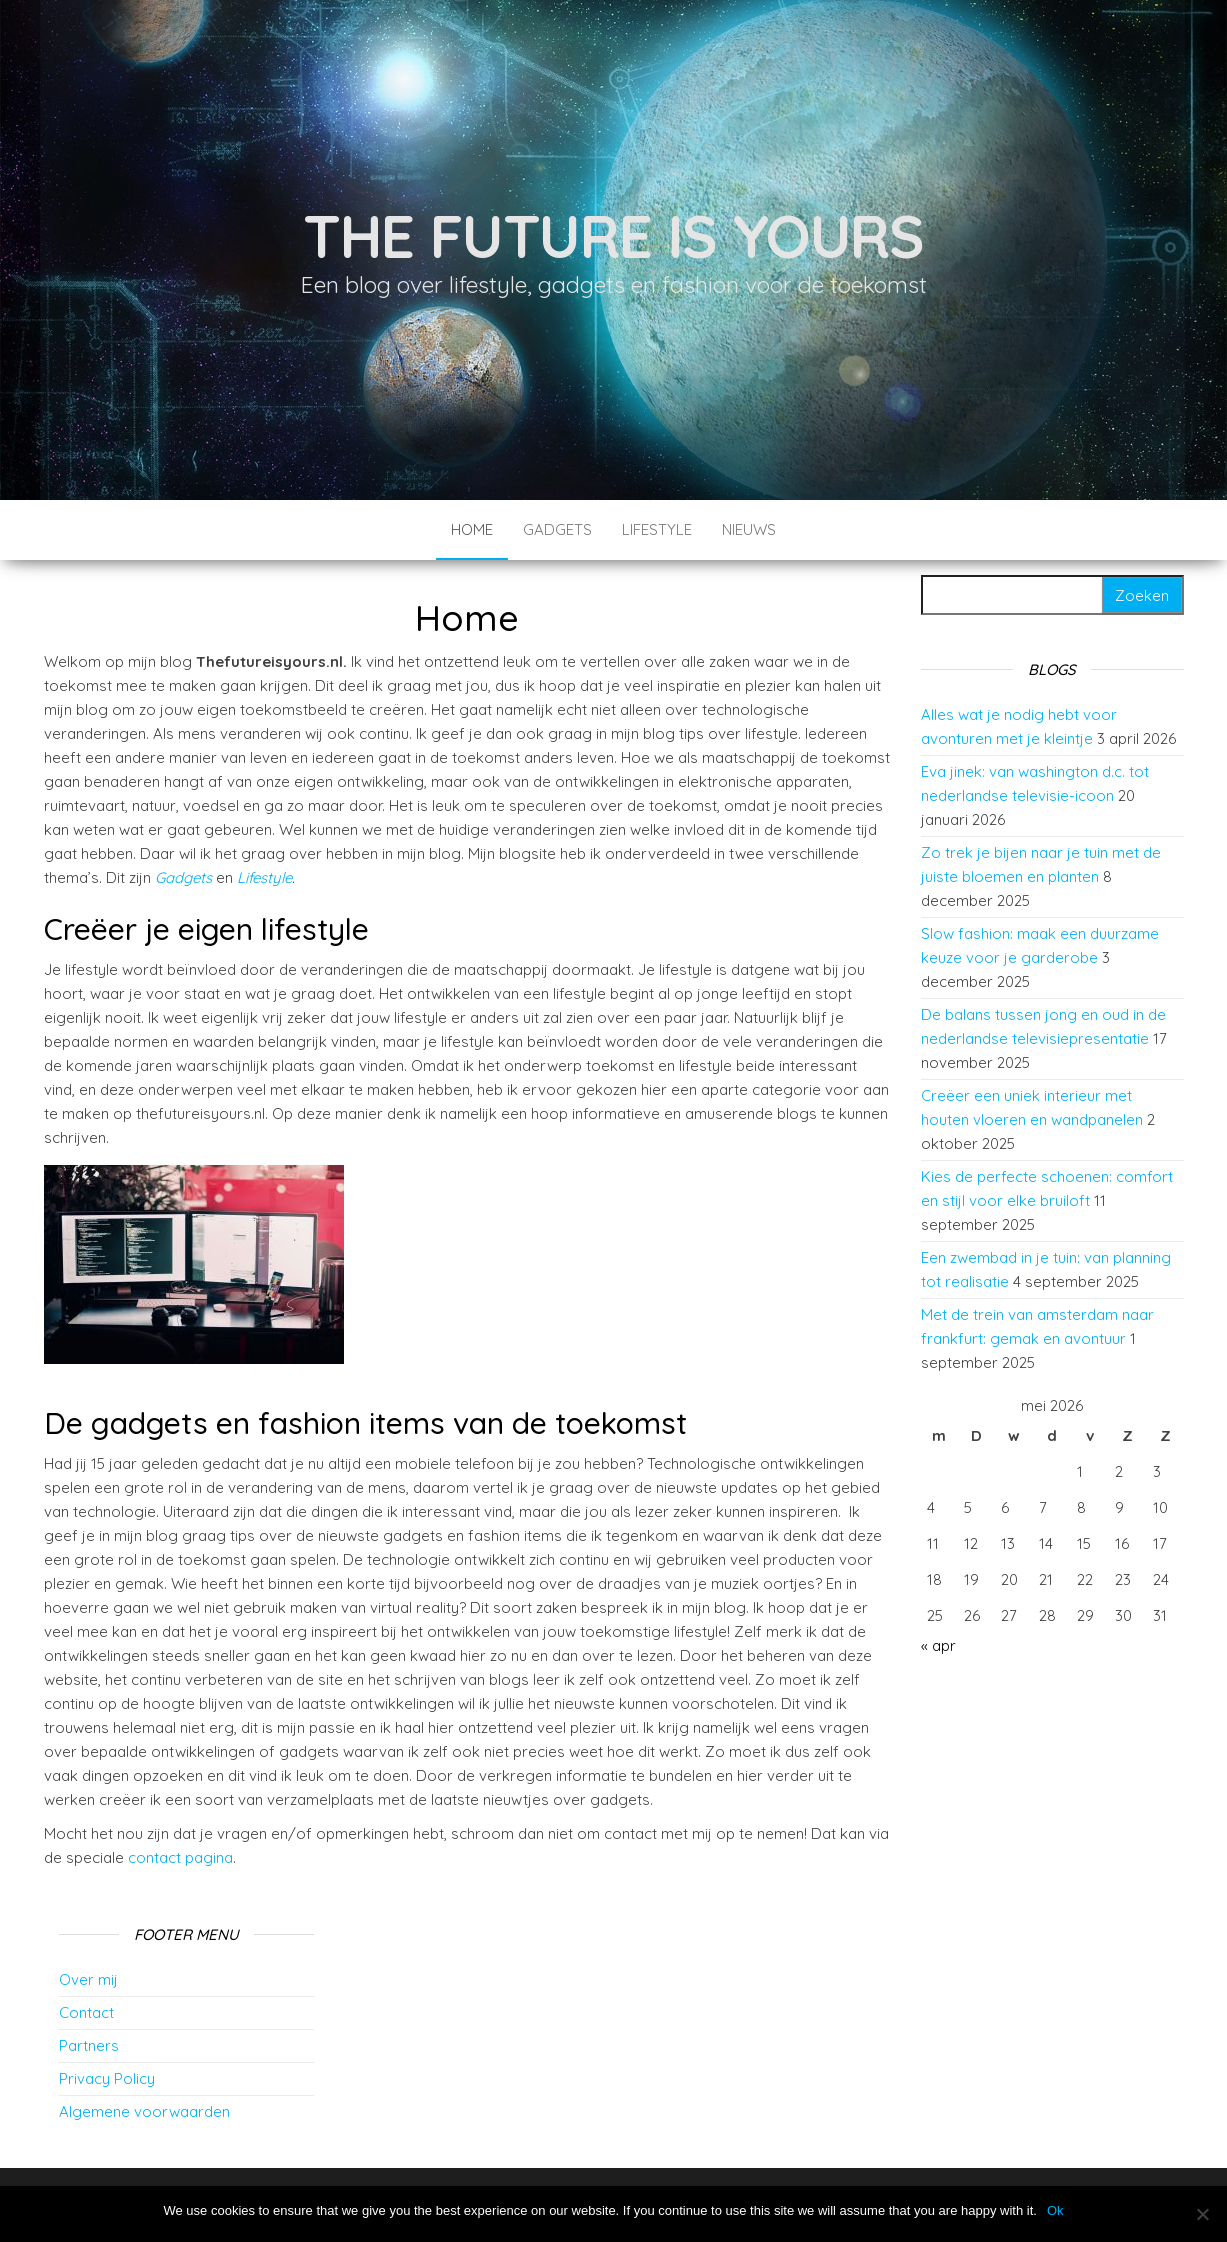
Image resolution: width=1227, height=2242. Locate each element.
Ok (1055, 2210)
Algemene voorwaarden (144, 2111)
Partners (89, 2045)
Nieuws (749, 529)
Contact (86, 2012)
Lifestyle (657, 529)
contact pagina (180, 1857)
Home (472, 529)
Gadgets (557, 529)
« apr (938, 1645)
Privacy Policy (107, 2078)
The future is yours (613, 235)
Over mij (88, 1979)
